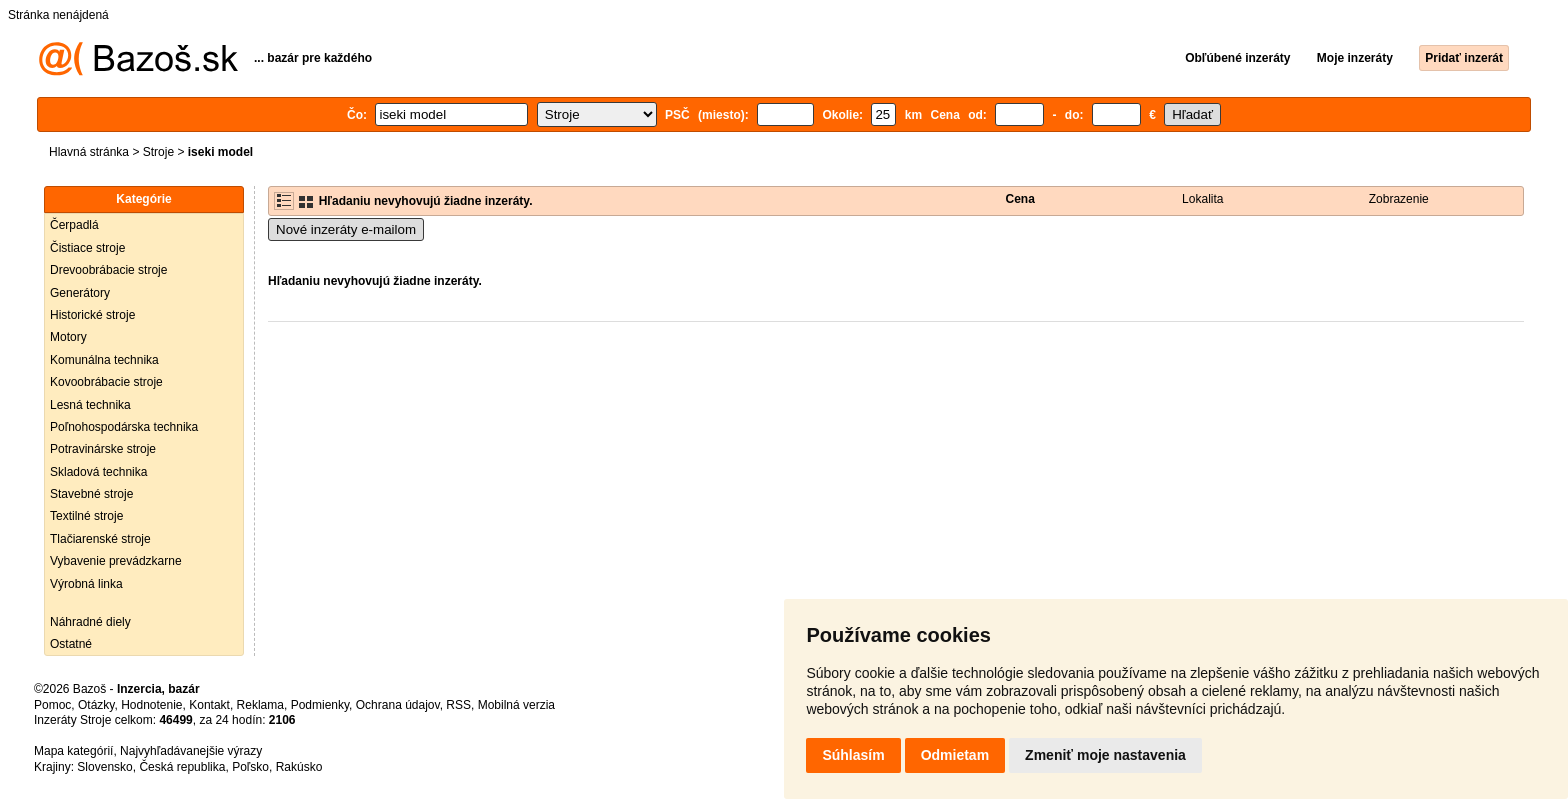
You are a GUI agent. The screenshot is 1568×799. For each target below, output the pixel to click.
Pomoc (52, 705)
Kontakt (209, 705)
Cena (1020, 199)
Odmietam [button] (955, 755)
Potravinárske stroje (103, 449)
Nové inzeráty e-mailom (346, 229)
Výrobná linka (86, 584)
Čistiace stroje (87, 248)
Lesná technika (90, 405)
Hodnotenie (151, 705)
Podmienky (320, 705)
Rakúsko (299, 767)
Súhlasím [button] (853, 755)
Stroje (158, 152)
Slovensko (104, 767)
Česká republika (182, 767)
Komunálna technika (104, 360)
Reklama (260, 705)
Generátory (80, 293)
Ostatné (71, 644)
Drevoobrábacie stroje (108, 270)
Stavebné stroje (91, 494)
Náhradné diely (90, 622)
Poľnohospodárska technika (124, 427)
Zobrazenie (1399, 199)
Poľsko (250, 767)
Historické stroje (92, 315)
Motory (68, 337)
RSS (458, 705)
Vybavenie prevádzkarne (116, 561)
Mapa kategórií (73, 751)
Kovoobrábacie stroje (106, 382)
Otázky (96, 705)
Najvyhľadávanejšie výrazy (191, 751)
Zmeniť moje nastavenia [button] (1105, 755)
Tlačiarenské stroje (100, 539)
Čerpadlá (74, 225)
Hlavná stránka (89, 152)
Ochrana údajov (398, 705)
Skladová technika (98, 472)
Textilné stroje (86, 516)
